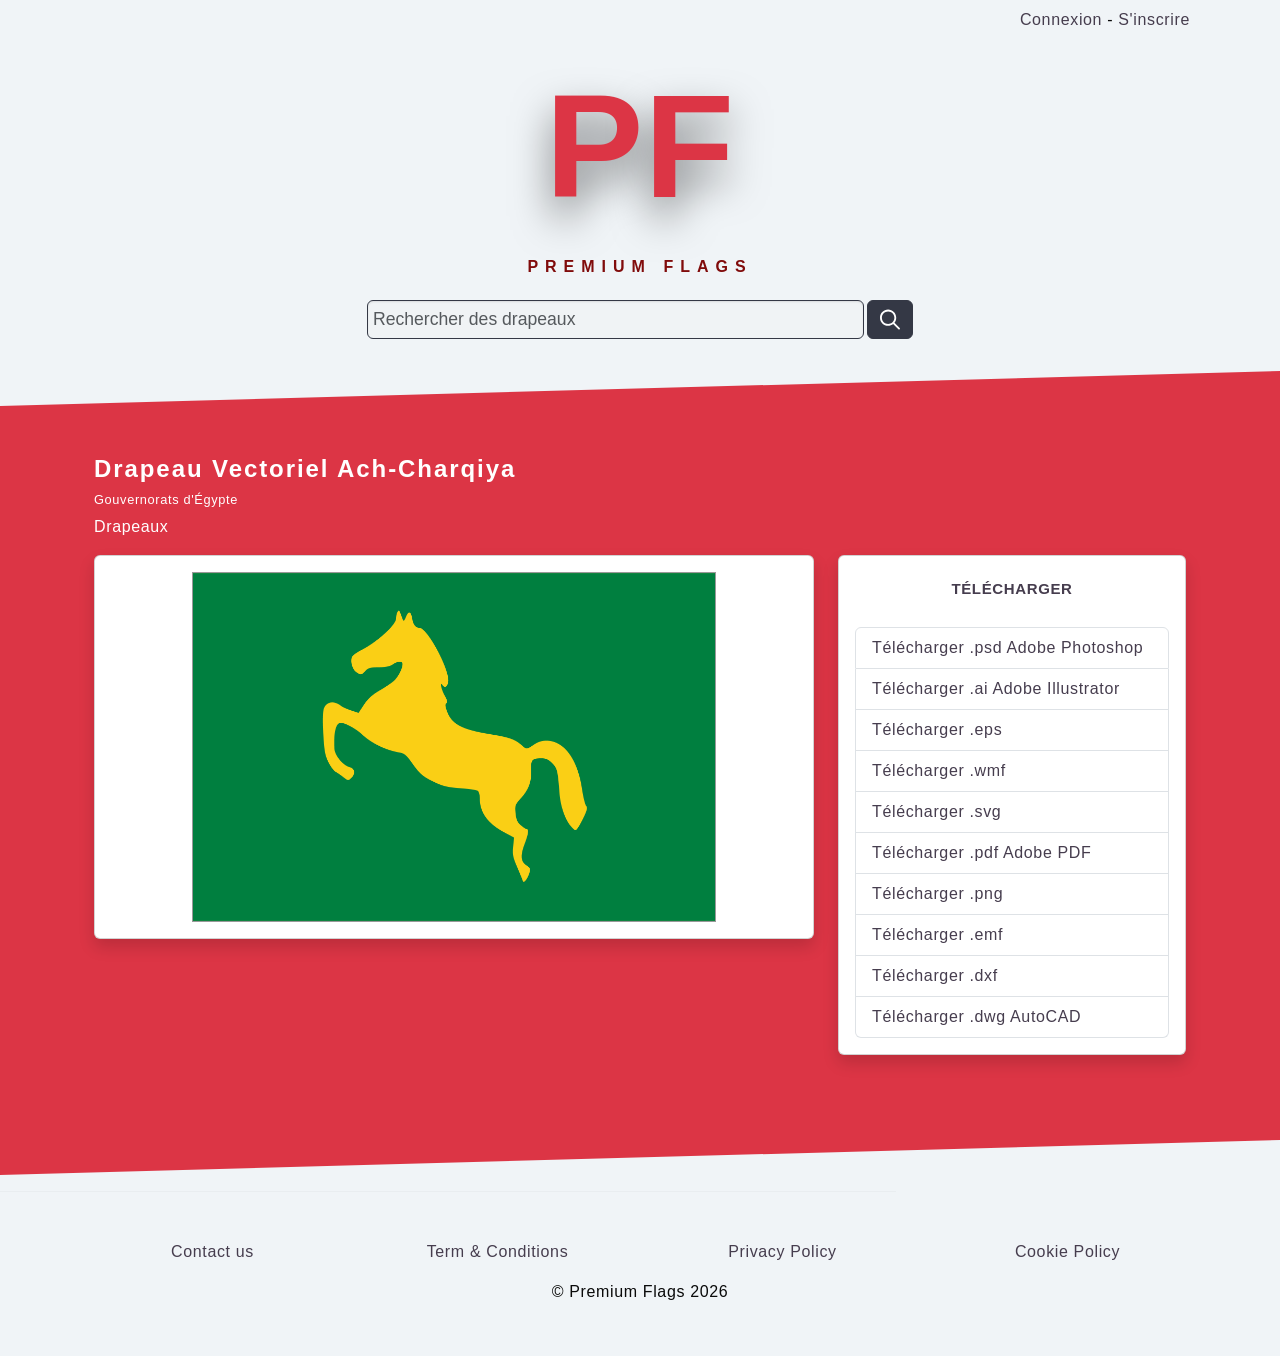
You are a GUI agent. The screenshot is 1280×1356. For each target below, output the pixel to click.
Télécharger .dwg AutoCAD (976, 1016)
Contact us (212, 1251)
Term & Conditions (498, 1251)
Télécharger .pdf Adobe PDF (981, 852)
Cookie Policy (1067, 1251)
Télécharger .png (937, 893)
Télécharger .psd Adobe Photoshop (1007, 647)
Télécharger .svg (936, 811)
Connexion (1061, 19)
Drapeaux (131, 526)
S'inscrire (1154, 19)
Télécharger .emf (937, 934)
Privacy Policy (782, 1251)
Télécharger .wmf (939, 770)
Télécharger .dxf (935, 975)
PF (639, 146)
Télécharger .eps (937, 729)
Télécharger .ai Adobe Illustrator (996, 688)
